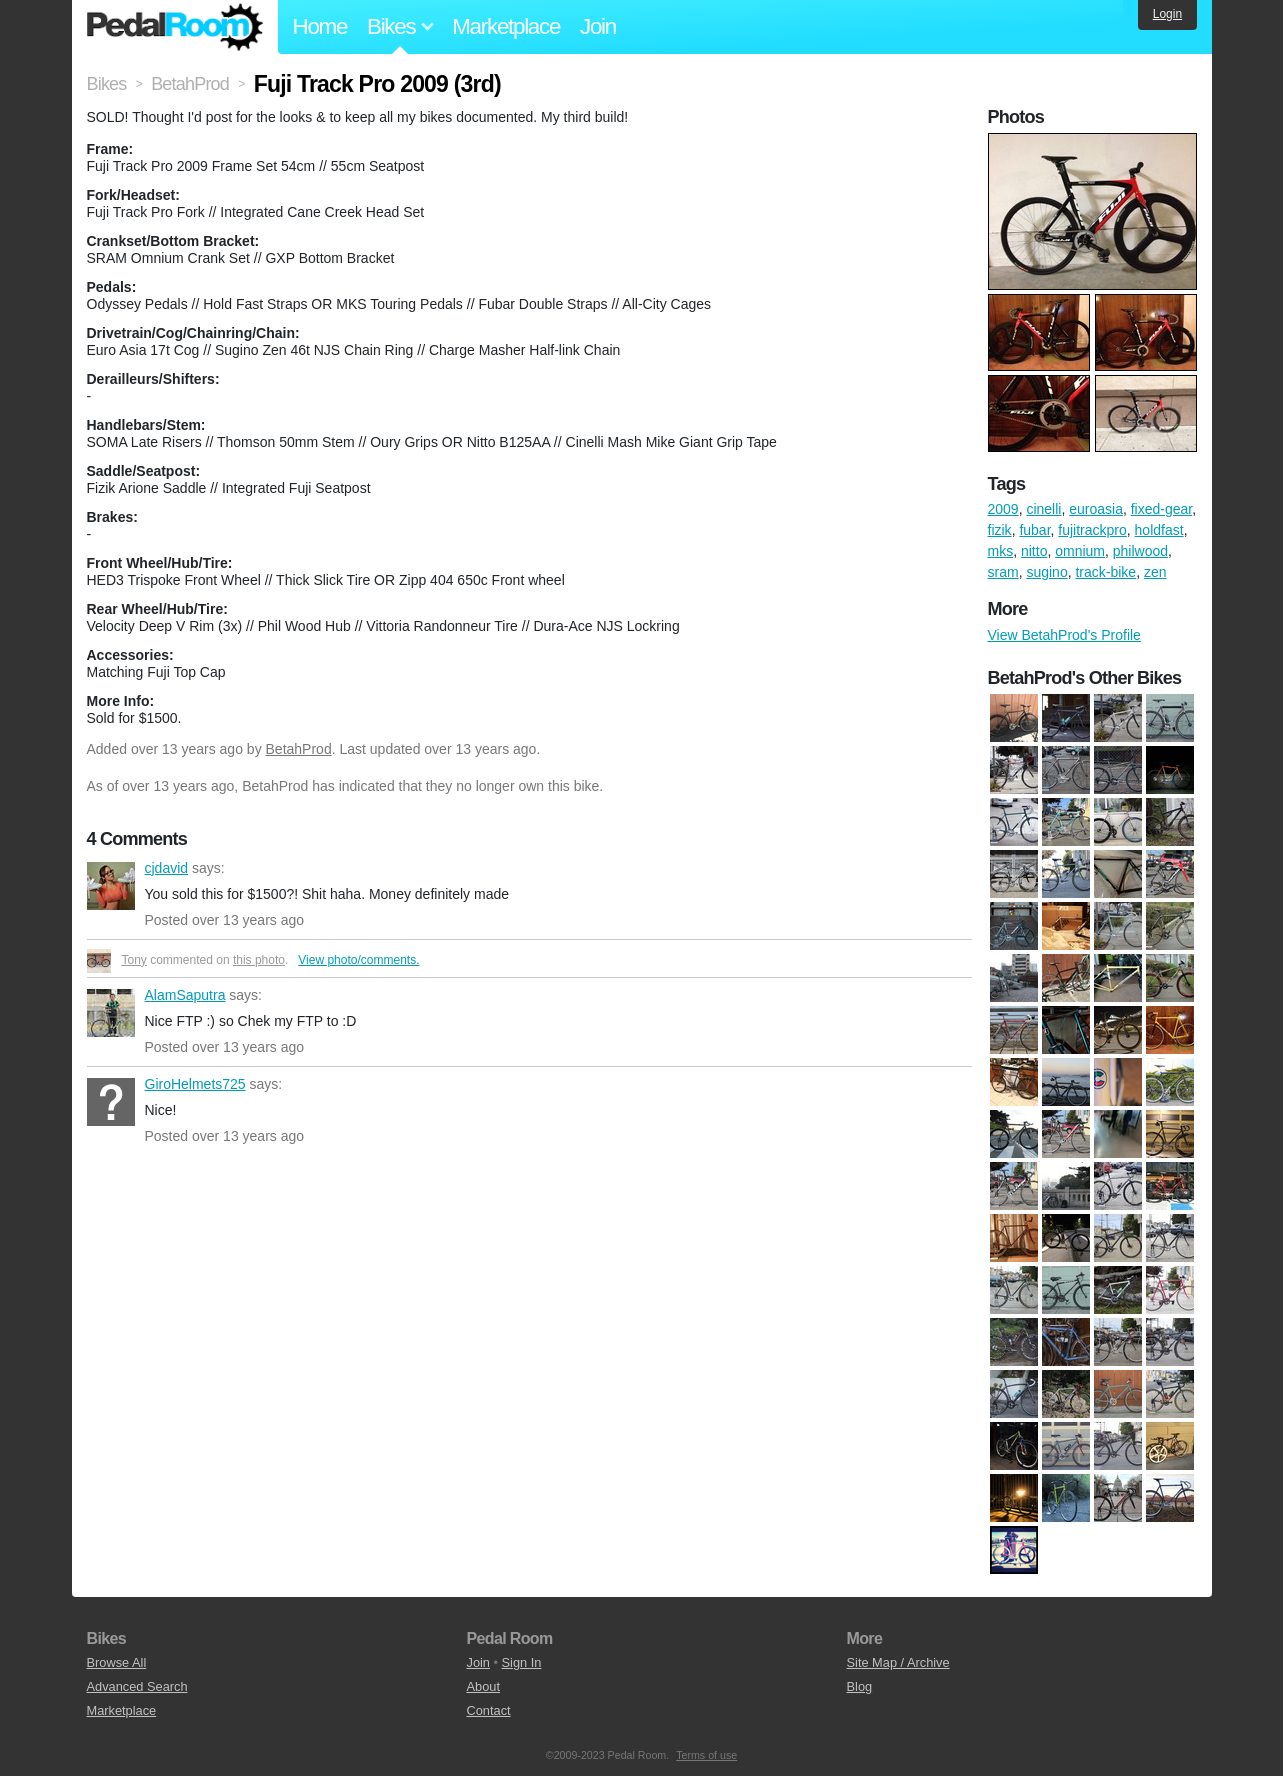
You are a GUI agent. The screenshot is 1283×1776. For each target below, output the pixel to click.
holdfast (1159, 530)
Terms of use (706, 1755)
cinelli (1043, 509)
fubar (1034, 530)
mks (1001, 551)
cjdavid (111, 886)
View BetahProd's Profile (1064, 635)
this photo (259, 960)
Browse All (117, 1662)
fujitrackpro (1092, 530)
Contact (489, 1710)
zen (1155, 572)
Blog (860, 1686)
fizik (1000, 530)
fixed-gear (1161, 509)
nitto (1034, 551)
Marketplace (506, 26)
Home (320, 26)
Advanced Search (137, 1686)
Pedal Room (175, 27)
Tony (134, 960)
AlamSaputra (111, 1013)
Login (1167, 14)
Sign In (522, 1662)
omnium (1080, 551)
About (483, 1686)
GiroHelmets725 (111, 1102)
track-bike (1105, 572)
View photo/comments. (358, 960)
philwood (1140, 551)
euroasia (1096, 509)
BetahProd (299, 749)
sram (1003, 572)
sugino (1046, 572)
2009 (1003, 509)
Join (598, 26)
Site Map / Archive (898, 1662)
